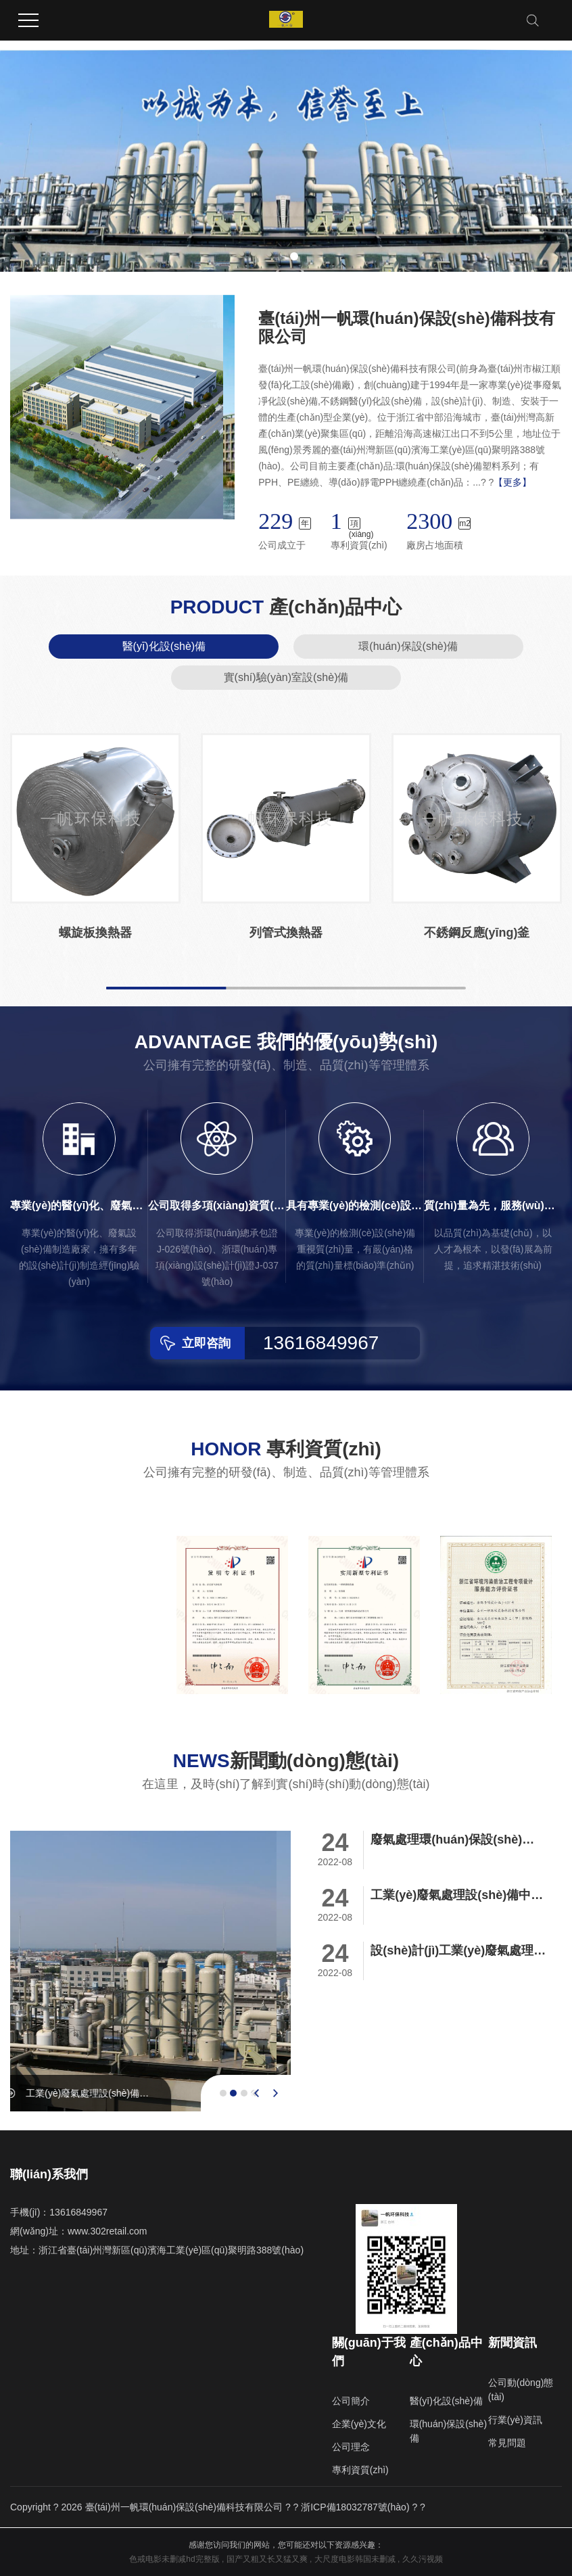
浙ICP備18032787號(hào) (355, 2507)
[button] (278, 256)
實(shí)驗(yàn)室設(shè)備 (286, 677)
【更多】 (512, 482)
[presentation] (256, 2093)
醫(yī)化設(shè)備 (164, 646)
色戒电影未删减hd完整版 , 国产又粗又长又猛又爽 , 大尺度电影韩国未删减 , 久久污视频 (285, 2559)
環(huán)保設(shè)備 (408, 646)
